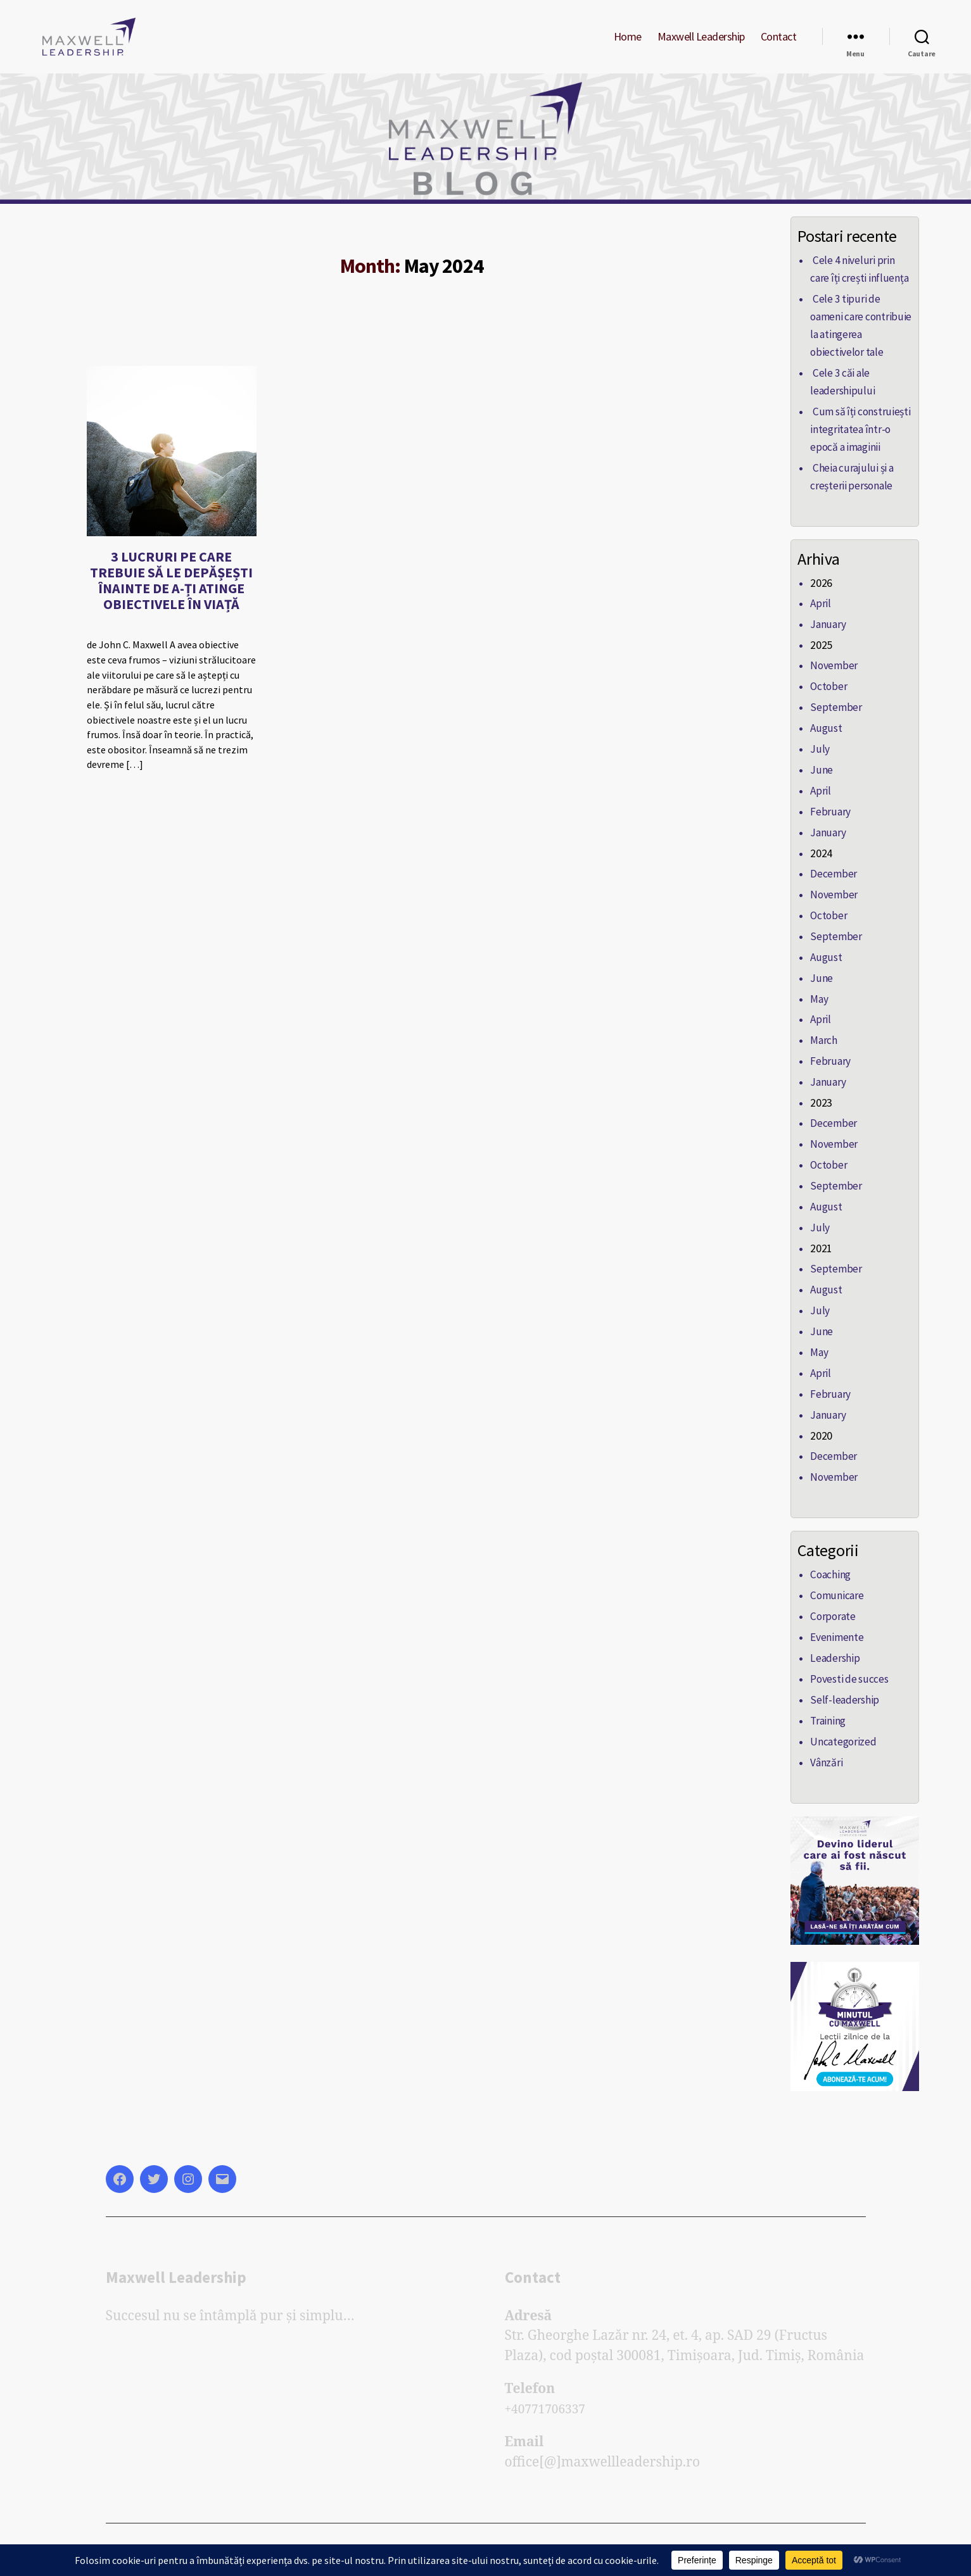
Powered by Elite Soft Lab (396, 2540)
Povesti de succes (846, 1663)
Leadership (833, 1643)
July (818, 756)
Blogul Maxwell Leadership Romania (233, 2540)
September (834, 715)
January (826, 634)
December (831, 877)
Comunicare (835, 1582)
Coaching (829, 1561)
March (823, 1039)
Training (828, 1703)
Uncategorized (841, 1724)
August (824, 735)
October (827, 695)
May (818, 999)
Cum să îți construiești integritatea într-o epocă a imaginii (857, 442)
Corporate (832, 1602)
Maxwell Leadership (701, 46)
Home (628, 46)
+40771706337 (549, 2390)
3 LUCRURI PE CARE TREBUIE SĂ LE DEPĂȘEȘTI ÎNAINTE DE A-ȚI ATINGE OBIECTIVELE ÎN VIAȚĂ (171, 599)
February (828, 816)
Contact (779, 46)
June (820, 776)
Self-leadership (842, 1683)
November (832, 675)
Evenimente (835, 1622)
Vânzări (825, 1744)
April (820, 614)
